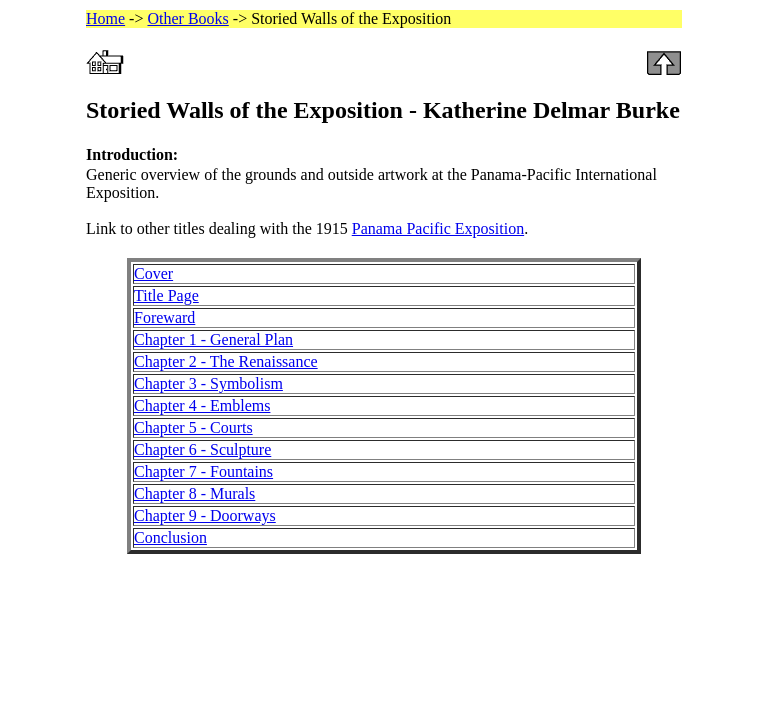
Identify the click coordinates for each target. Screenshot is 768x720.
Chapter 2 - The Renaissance (226, 361)
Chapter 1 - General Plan (213, 339)
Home (105, 18)
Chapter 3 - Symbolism (208, 383)
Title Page (166, 295)
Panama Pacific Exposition (438, 228)
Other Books (187, 18)
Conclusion (170, 537)
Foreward (164, 317)
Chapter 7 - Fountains (203, 471)
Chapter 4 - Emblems (202, 405)
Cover (153, 273)
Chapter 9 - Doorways (205, 515)
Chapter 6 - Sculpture (202, 449)
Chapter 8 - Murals (194, 493)
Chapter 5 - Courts (193, 427)
